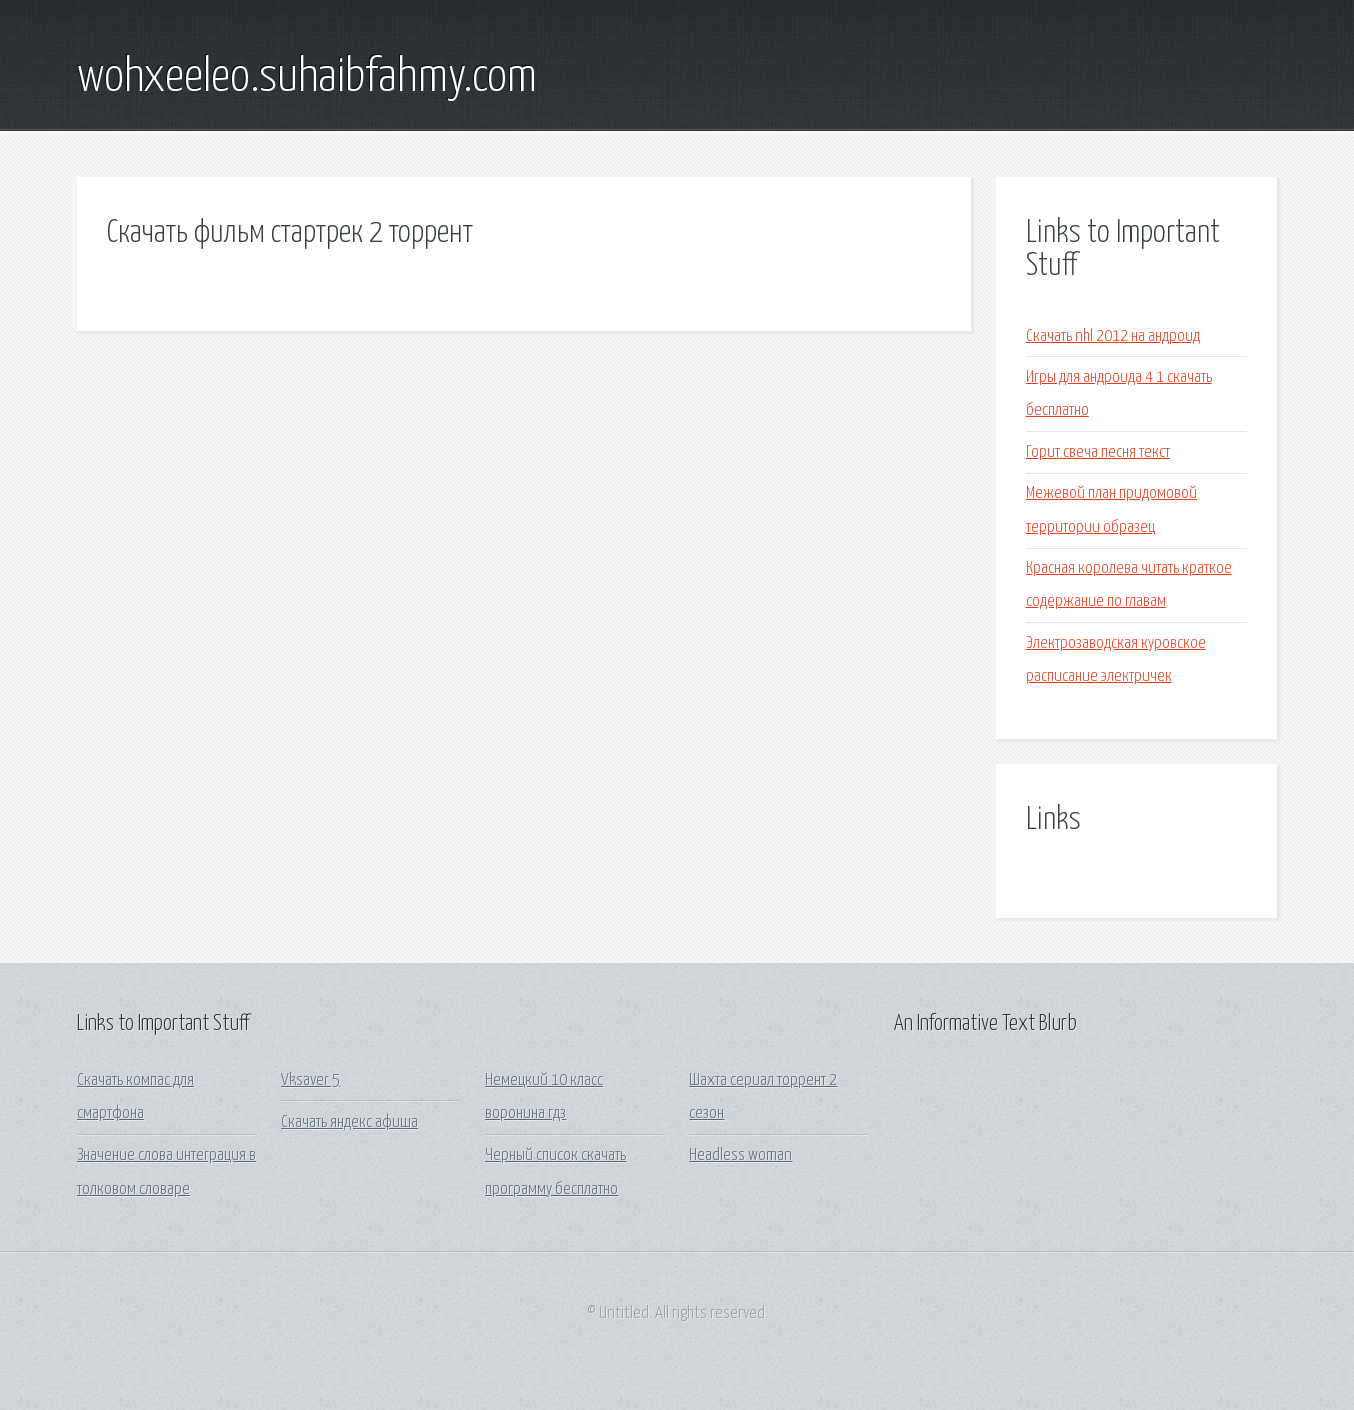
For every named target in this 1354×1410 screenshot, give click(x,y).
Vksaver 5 (310, 1080)
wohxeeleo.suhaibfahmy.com (307, 78)
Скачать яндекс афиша (349, 1122)
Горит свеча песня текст (1098, 452)
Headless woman (740, 1155)
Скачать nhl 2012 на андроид (1113, 336)
